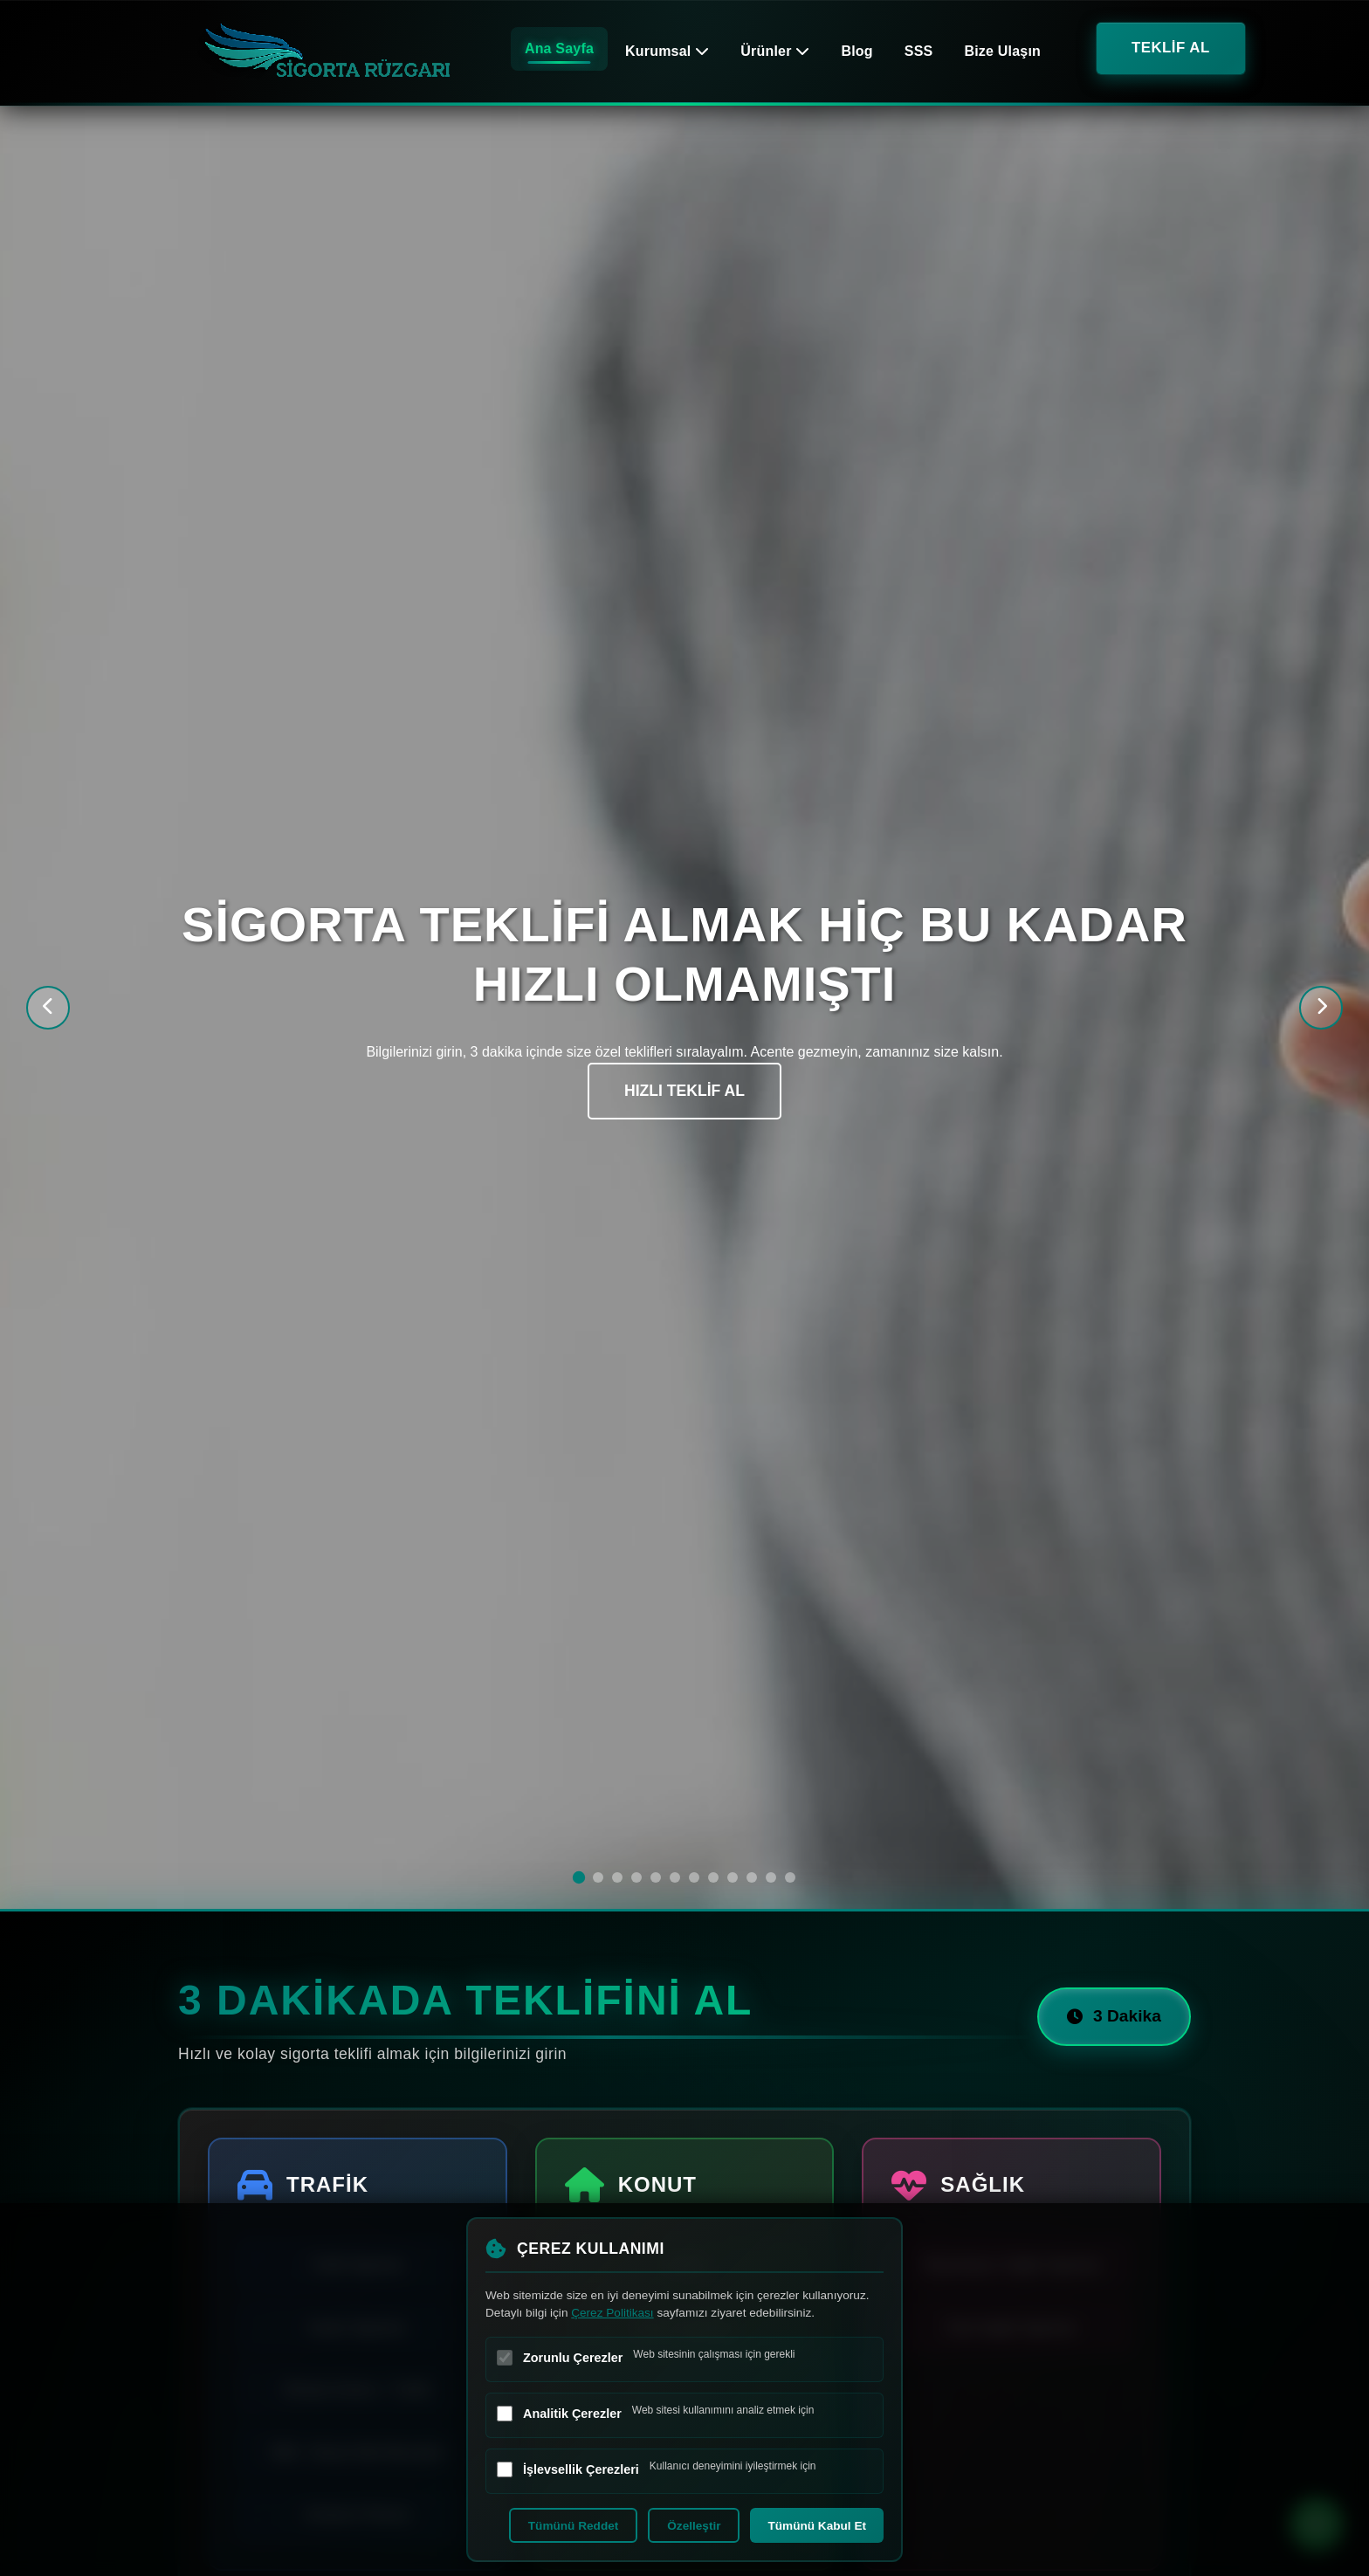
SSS (919, 51)
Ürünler (774, 51)
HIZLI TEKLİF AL (684, 1092)
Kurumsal (667, 51)
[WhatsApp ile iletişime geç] (1316, 2523)
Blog (856, 51)
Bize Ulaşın (1002, 51)
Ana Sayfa (559, 48)
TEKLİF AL (1171, 47)
